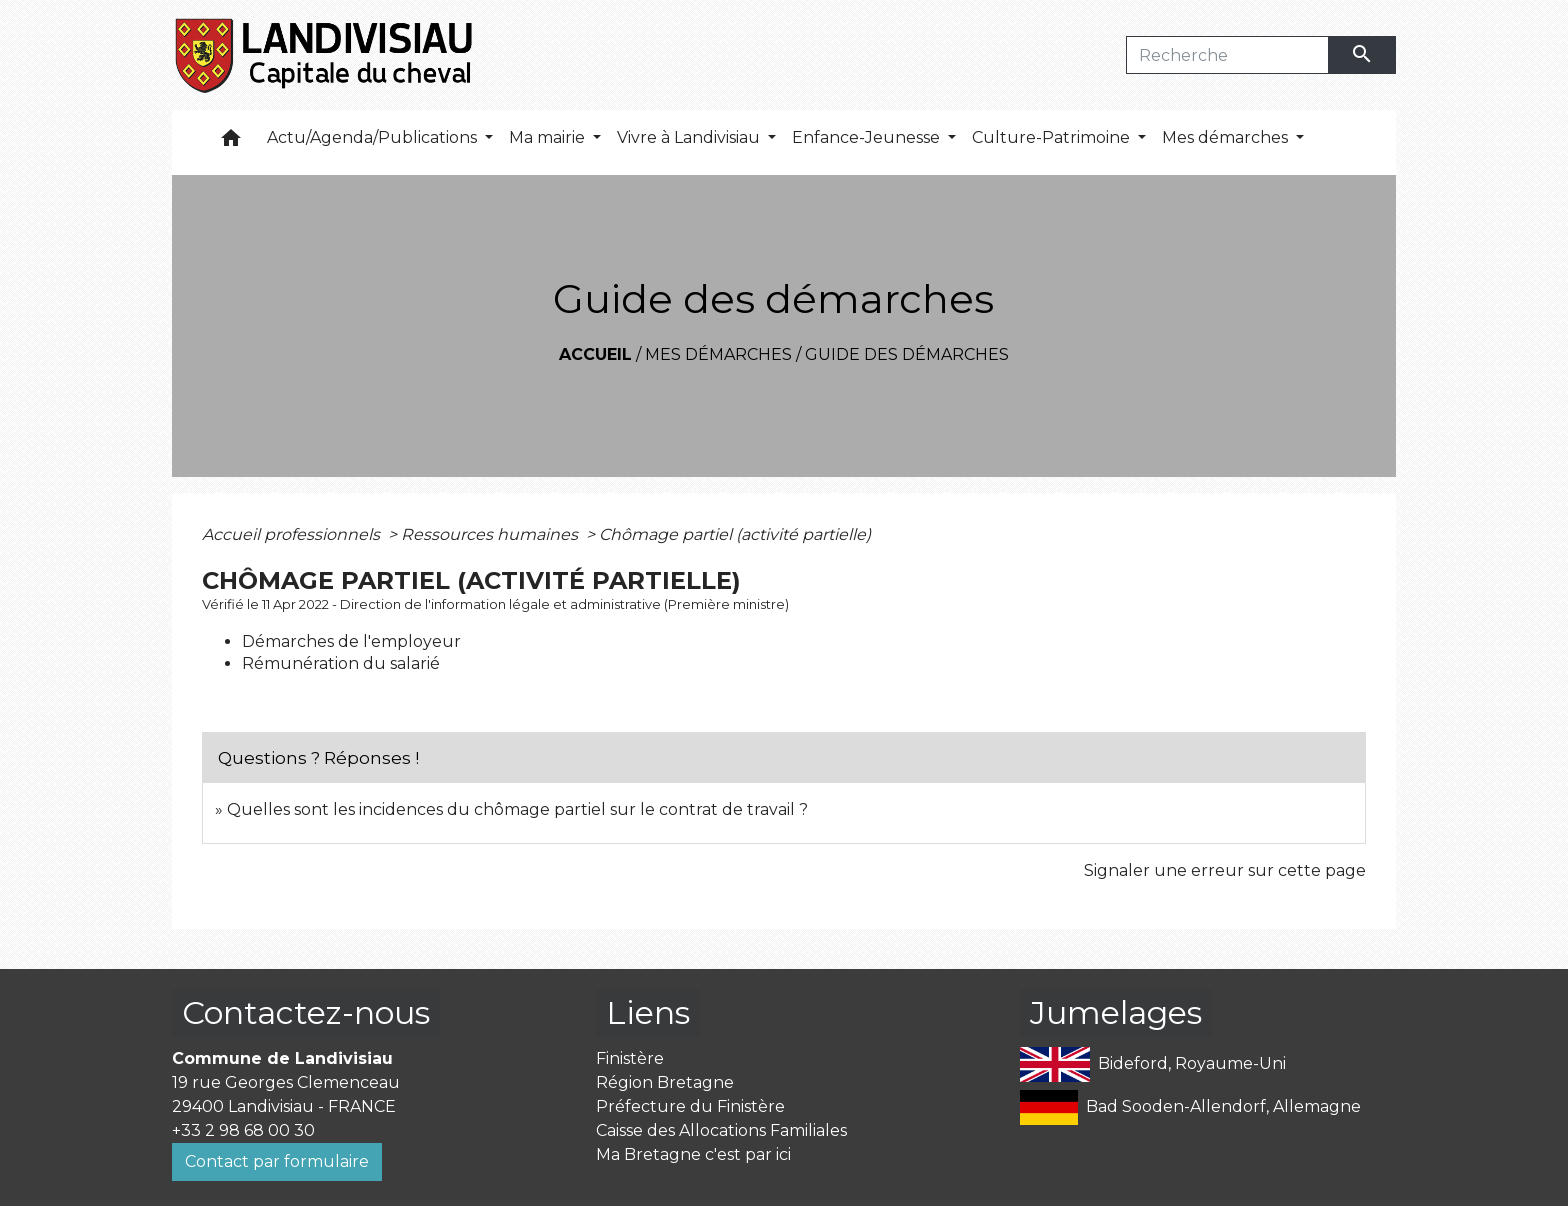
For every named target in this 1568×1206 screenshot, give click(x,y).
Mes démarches (718, 354)
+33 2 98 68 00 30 (243, 1130)
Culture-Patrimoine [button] (1053, 137)
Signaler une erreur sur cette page (1225, 870)
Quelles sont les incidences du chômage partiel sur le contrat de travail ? (517, 809)
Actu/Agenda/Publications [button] (374, 137)
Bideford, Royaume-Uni (1153, 1064)
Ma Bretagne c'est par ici (693, 1154)
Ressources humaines (491, 534)
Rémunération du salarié (341, 663)
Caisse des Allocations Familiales (721, 1130)
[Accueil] (325, 55)
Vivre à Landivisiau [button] (690, 137)
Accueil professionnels (293, 534)
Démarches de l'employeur (351, 641)
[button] (231, 142)
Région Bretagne (665, 1082)
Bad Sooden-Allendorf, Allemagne (1190, 1107)
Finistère (630, 1058)
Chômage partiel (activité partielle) (735, 534)
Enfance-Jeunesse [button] (868, 137)
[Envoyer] (1363, 55)
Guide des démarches (907, 354)
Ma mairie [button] (549, 137)
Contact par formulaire (277, 1161)
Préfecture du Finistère (690, 1106)
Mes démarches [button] (1227, 137)
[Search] (1227, 55)
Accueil (595, 354)
